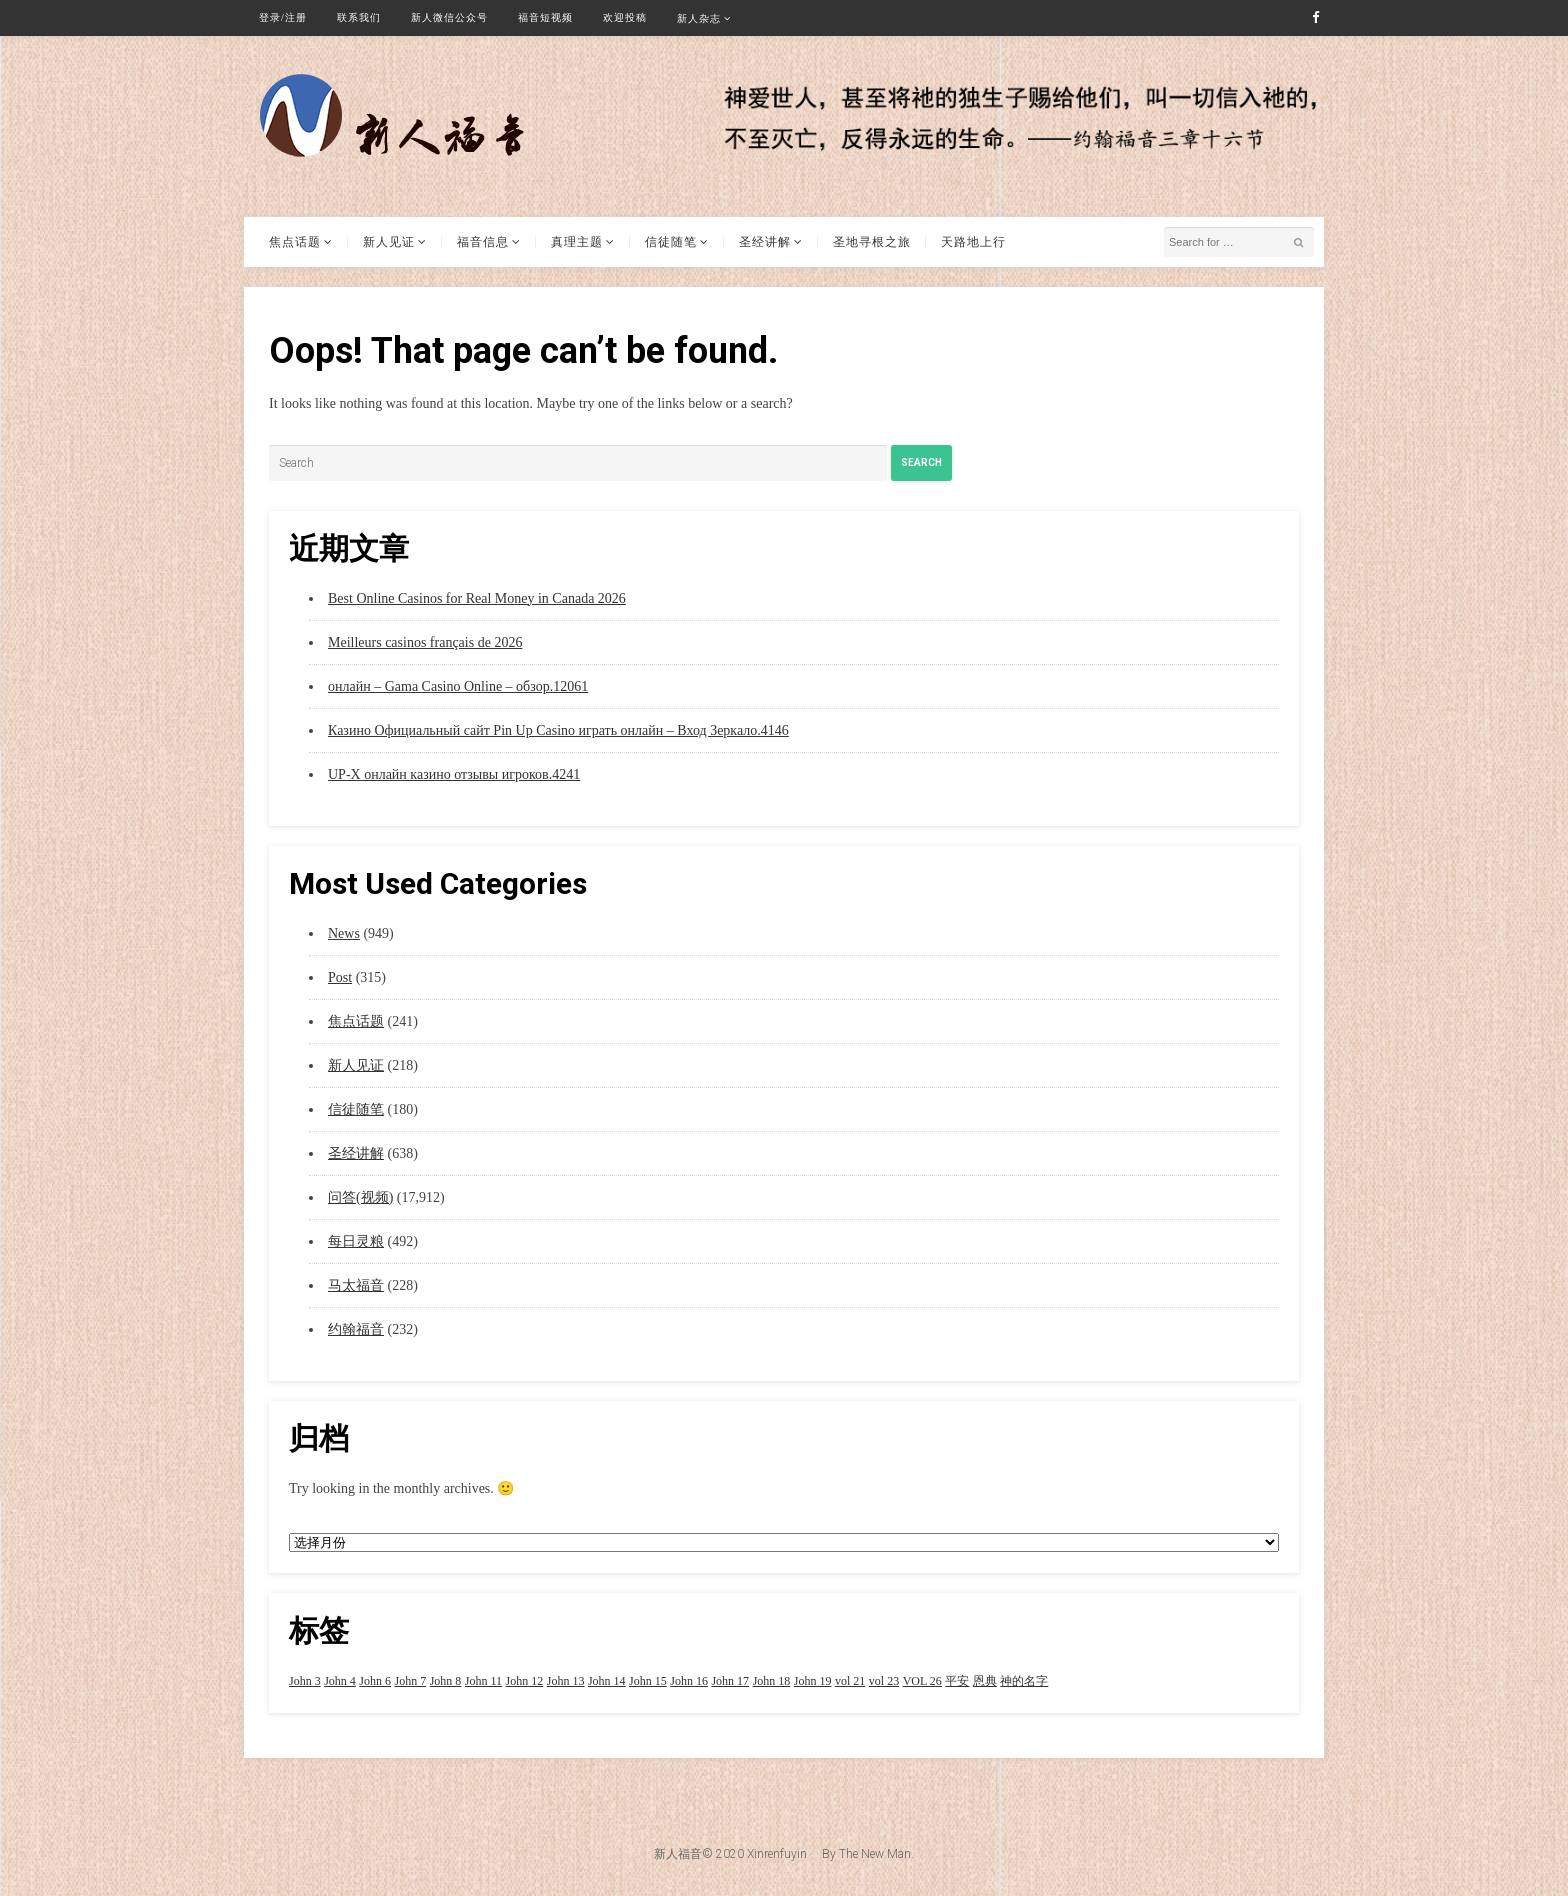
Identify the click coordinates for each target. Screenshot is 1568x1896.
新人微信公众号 (449, 17)
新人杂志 (699, 18)
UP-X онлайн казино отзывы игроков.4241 (454, 774)
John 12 (525, 1681)
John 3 (305, 1681)
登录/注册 (283, 17)
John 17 (730, 1681)
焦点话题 (295, 242)
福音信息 (483, 242)
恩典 (985, 1681)
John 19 (813, 1681)
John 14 (607, 1681)
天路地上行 (973, 242)
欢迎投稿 (625, 17)
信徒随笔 (671, 242)
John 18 (772, 1681)
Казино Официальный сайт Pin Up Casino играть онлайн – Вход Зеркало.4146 (558, 730)
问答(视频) (360, 1197)
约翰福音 (356, 1329)
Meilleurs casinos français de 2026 (425, 642)
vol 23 (884, 1681)
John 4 (340, 1681)
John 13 (566, 1681)
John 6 (375, 1681)
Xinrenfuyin (777, 1854)
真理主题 (577, 242)
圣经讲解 (765, 242)
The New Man (875, 1854)
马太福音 (356, 1285)
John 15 (648, 1681)
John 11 (483, 1681)
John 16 (689, 1681)
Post (340, 977)
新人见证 (389, 242)
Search (921, 462)
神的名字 (1024, 1681)
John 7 (411, 1681)
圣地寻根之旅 (872, 242)
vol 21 (850, 1681)
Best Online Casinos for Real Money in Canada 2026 (477, 598)
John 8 (446, 1681)
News (344, 933)
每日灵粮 (356, 1241)
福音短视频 (545, 17)
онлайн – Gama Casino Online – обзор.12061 (458, 686)
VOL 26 (922, 1681)
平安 (957, 1681)
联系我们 (359, 17)
